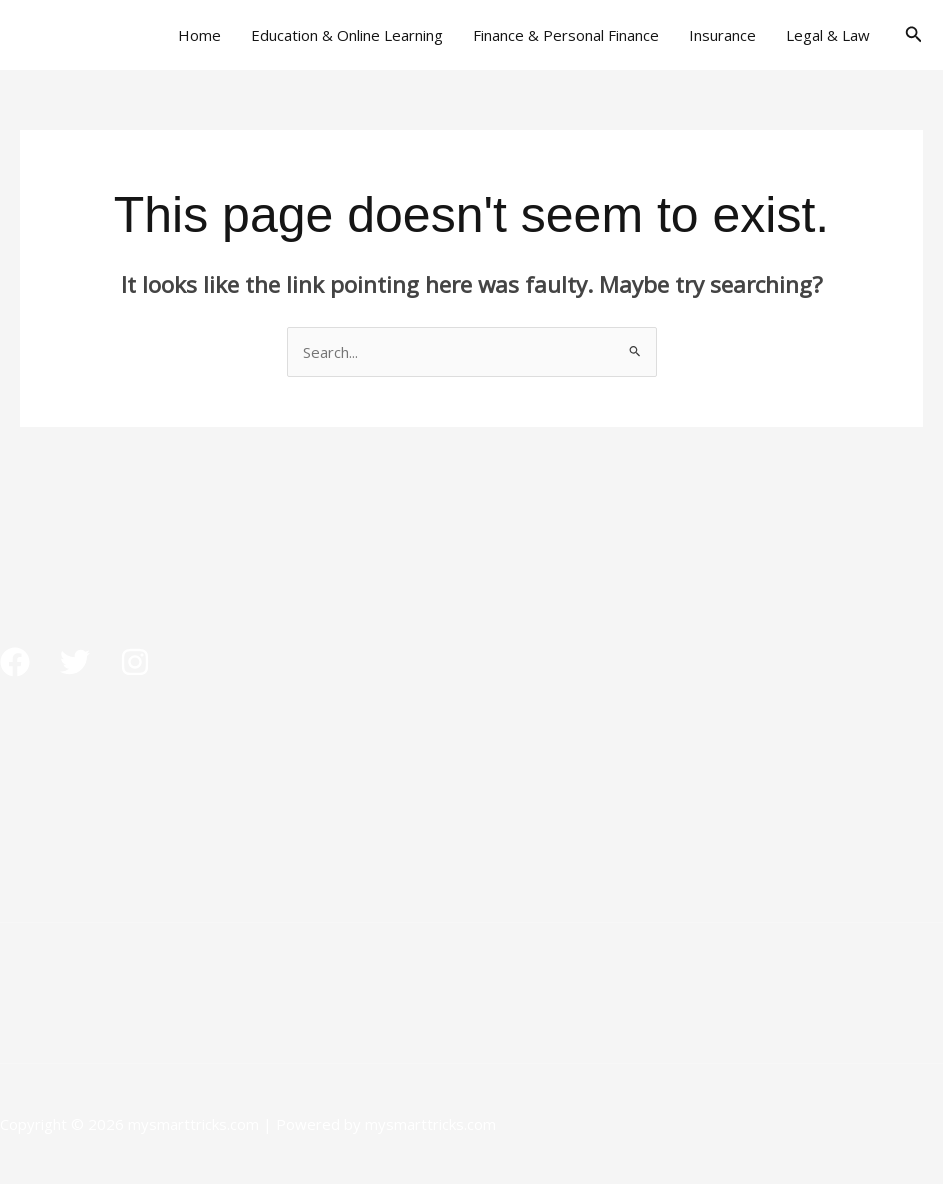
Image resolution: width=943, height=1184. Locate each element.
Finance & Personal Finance (566, 35)
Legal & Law (828, 35)
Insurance (722, 35)
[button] (914, 35)
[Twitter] (75, 662)
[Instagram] (135, 662)
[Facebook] (15, 662)
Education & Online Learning (347, 35)
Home (199, 35)
